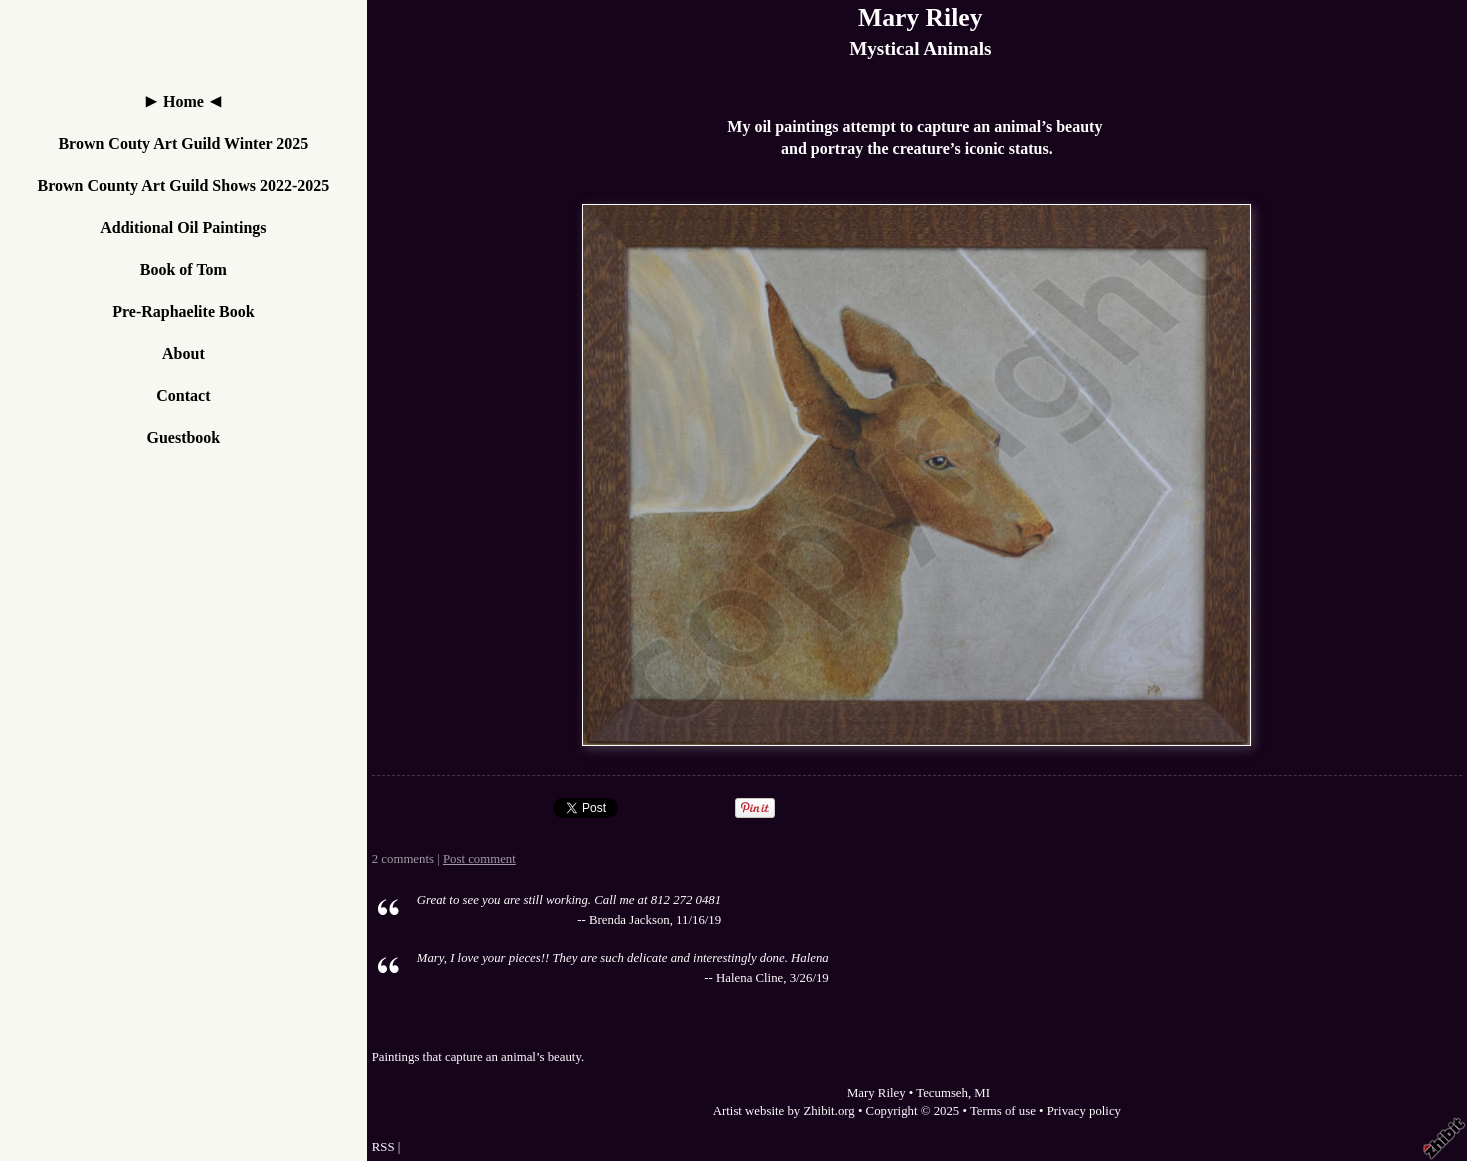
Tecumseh (942, 1093)
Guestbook (183, 437)
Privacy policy (1084, 1111)
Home (183, 101)
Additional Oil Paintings (183, 227)
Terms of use (1003, 1111)
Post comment (479, 859)
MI (982, 1093)
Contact (183, 395)
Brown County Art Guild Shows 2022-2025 (183, 185)
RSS (383, 1147)
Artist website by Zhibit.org (784, 1111)
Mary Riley (920, 17)
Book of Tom (183, 269)
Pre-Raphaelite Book (183, 311)
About (183, 353)
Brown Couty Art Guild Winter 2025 (183, 143)
